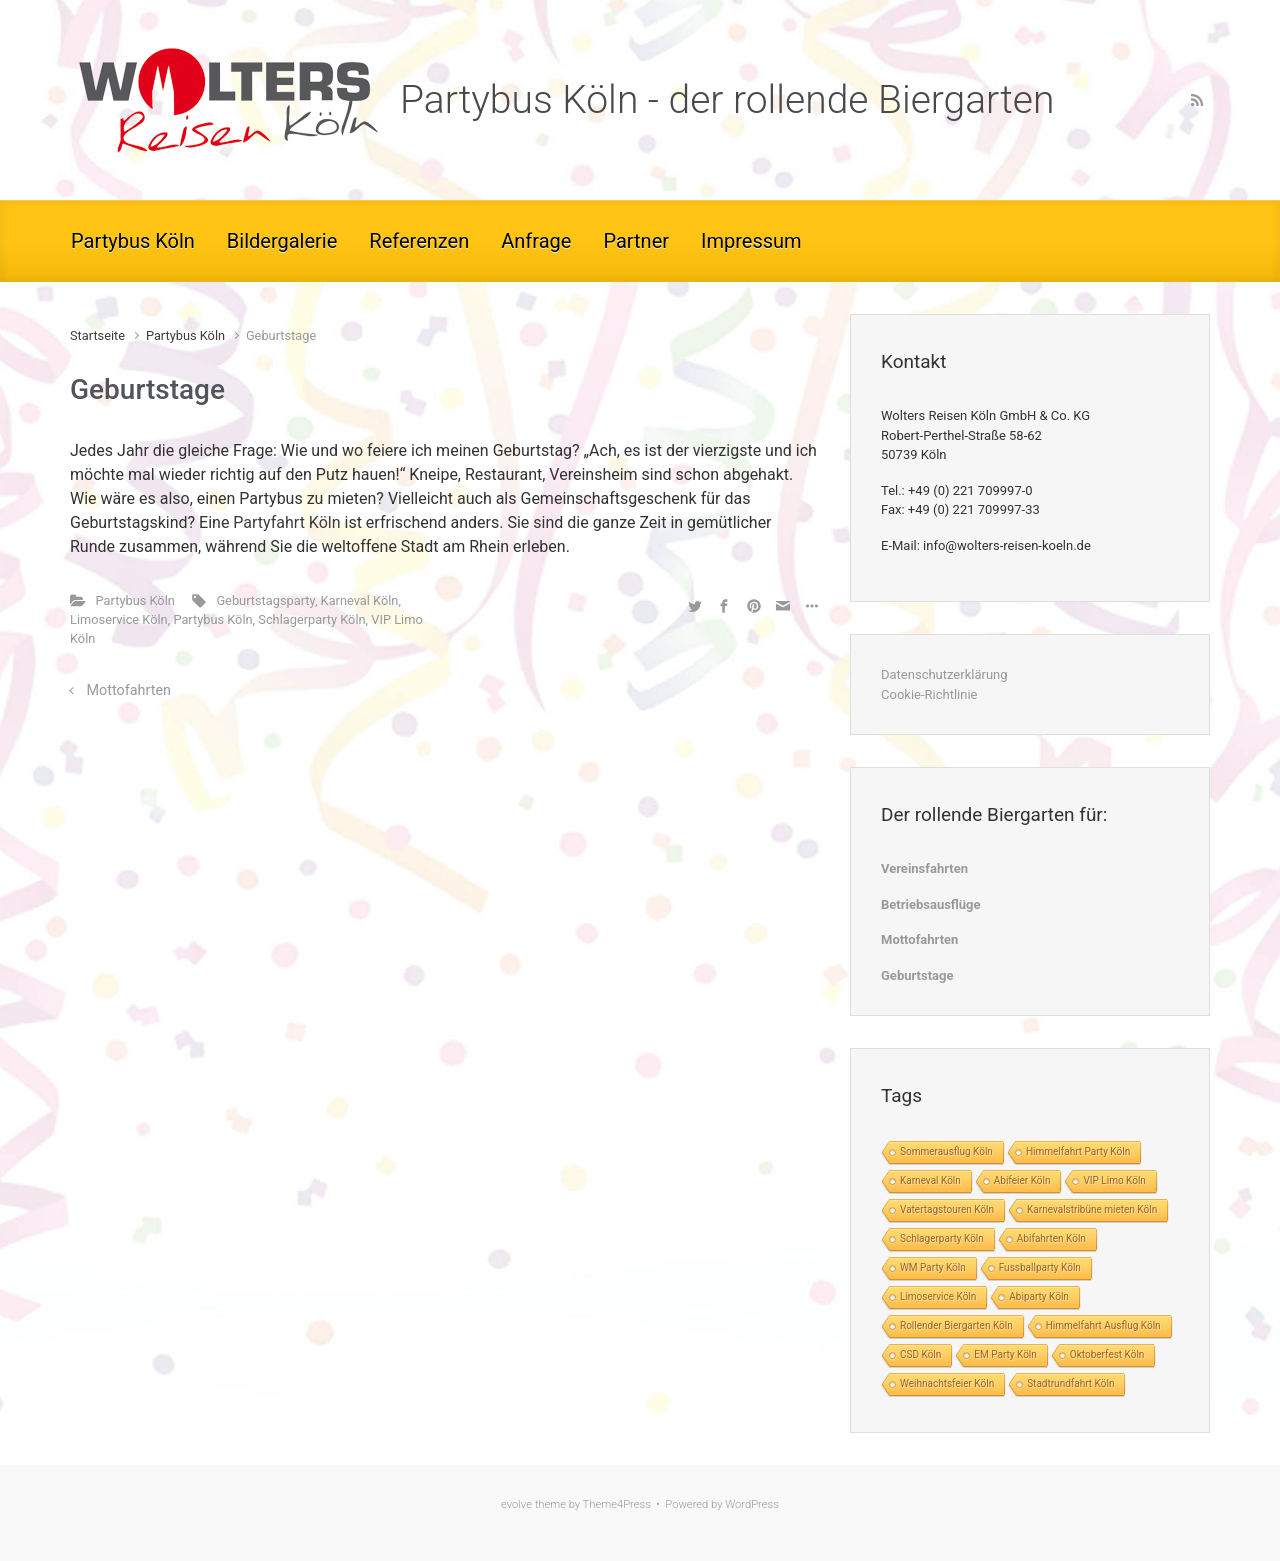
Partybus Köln (185, 335)
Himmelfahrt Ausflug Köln (1103, 1325)
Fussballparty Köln (1040, 1267)
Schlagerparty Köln (311, 619)
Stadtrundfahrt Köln (1070, 1383)
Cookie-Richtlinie (929, 694)
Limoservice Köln (119, 619)
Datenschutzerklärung (944, 674)
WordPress (752, 1504)
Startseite (97, 335)
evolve (516, 1504)
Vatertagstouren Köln (947, 1209)
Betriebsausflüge (931, 904)
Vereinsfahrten (924, 868)
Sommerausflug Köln (946, 1151)
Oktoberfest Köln (1107, 1354)
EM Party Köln (1005, 1354)
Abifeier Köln (1022, 1180)
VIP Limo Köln (1114, 1180)
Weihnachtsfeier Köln (947, 1383)
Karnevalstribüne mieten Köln (1092, 1209)
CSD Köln (920, 1354)
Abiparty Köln (1039, 1296)
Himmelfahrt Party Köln (1078, 1151)
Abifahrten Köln (1051, 1238)
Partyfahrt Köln (286, 522)
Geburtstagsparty (265, 600)
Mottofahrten (129, 690)
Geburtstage (917, 975)
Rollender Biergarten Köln (956, 1325)
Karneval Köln (360, 600)
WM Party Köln (933, 1267)
